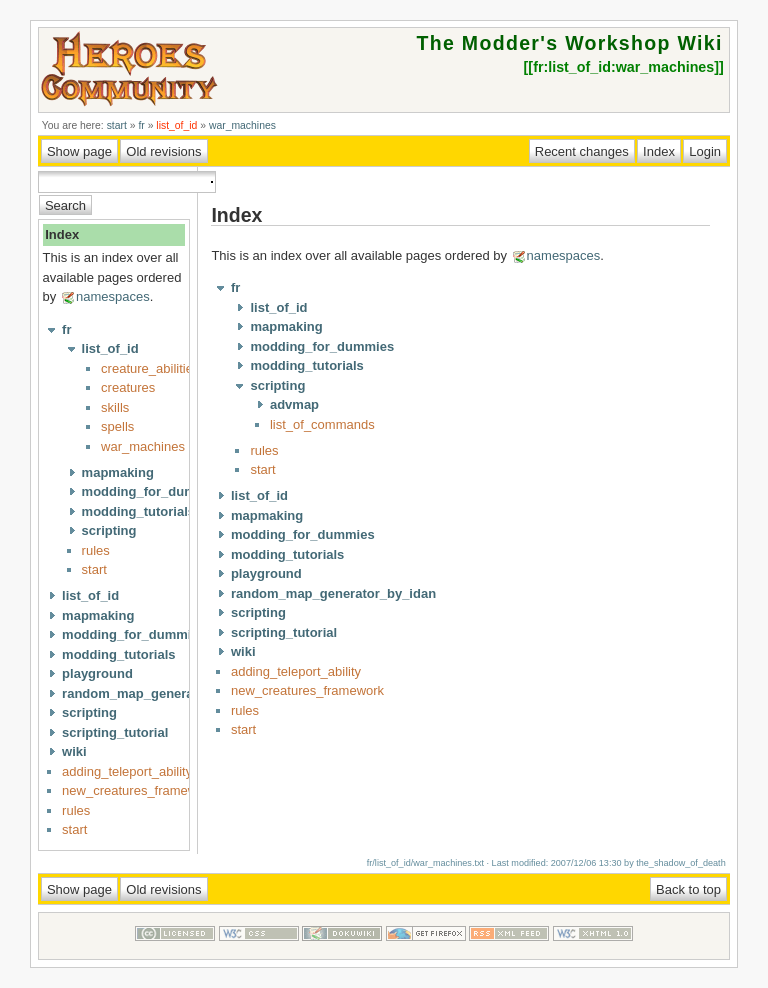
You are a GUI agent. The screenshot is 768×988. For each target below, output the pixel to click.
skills (115, 407)
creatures (128, 387)
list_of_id (176, 125)
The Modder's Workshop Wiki (569, 43)
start (117, 125)
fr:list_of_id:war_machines (623, 67)
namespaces (113, 296)
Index (62, 234)
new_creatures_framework (138, 790)
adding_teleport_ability (127, 771)
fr (141, 125)
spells (117, 426)
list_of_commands (322, 424)
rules (96, 550)
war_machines (242, 125)
